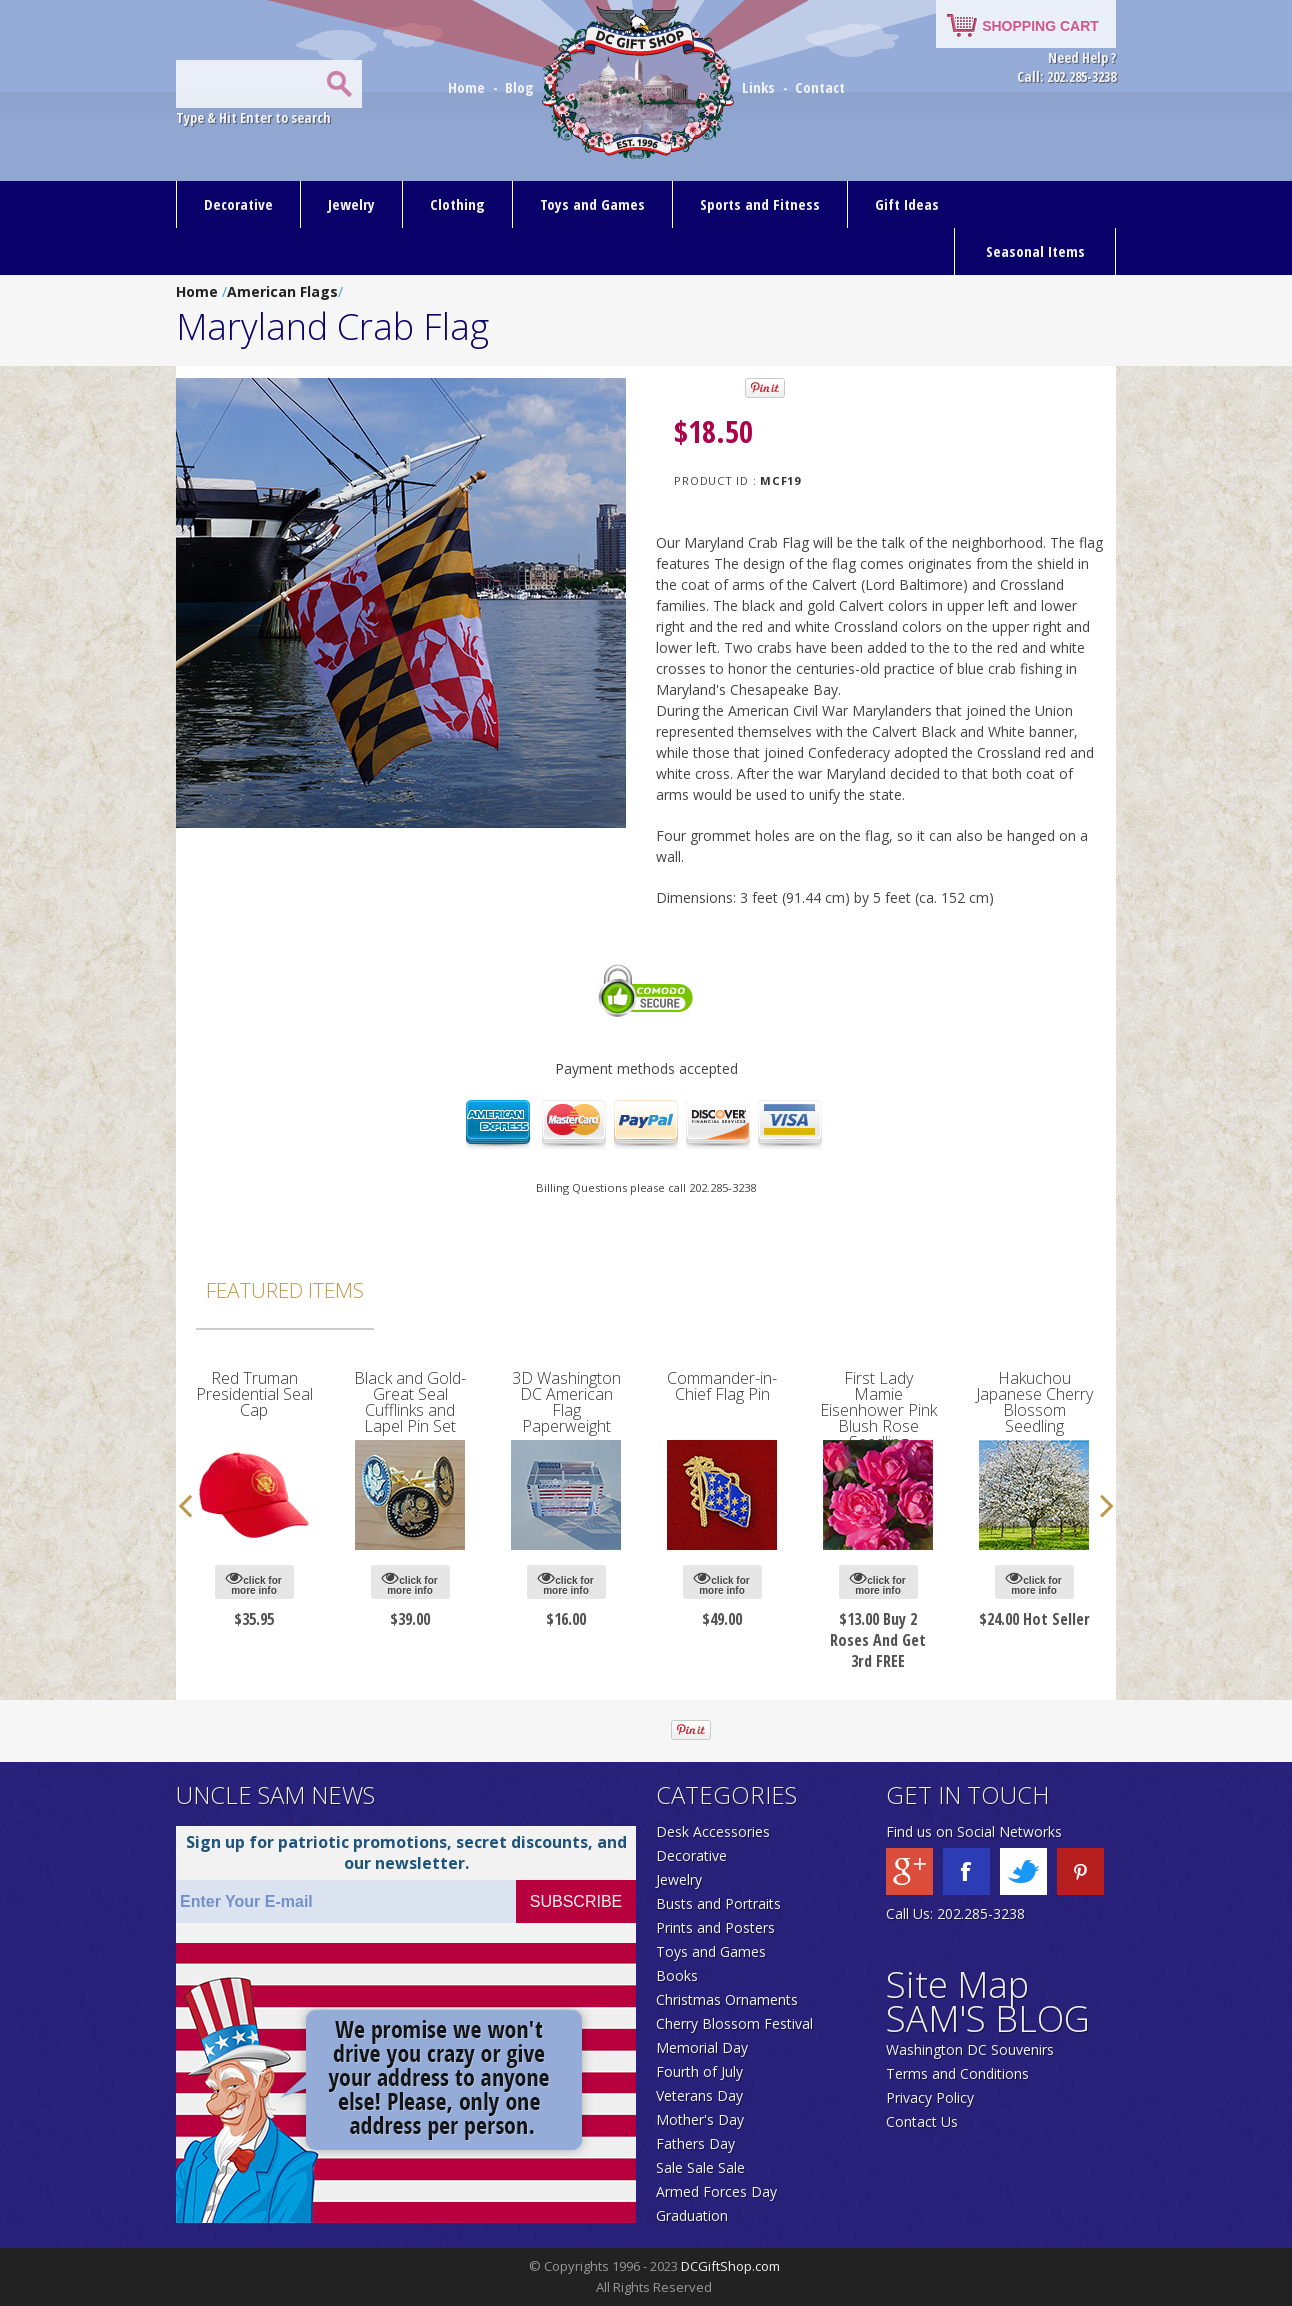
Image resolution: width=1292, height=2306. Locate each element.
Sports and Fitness (760, 204)
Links (758, 87)
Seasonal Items (1035, 251)
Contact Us (922, 2121)
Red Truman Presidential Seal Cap (254, 1394)
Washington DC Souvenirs (970, 2049)
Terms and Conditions (957, 2073)
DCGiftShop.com (730, 2266)
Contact (820, 87)
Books (677, 1975)
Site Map (957, 1984)
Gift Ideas (907, 204)
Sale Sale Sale (700, 2167)
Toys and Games (592, 204)
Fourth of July (699, 2071)
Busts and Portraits (718, 1903)
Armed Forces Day (716, 2191)
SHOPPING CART (1040, 26)
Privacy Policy (930, 2097)
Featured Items (285, 1290)
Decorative (238, 204)
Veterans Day (699, 2095)
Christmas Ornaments (727, 1999)
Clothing (457, 204)
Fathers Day (695, 2143)
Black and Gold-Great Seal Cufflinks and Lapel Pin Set (410, 1402)
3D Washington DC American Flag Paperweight (566, 1402)
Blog (521, 87)
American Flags (282, 291)
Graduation (692, 2215)
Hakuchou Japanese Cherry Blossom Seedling (1034, 1402)
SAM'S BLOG (988, 2018)
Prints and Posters (715, 1927)
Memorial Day (702, 2047)
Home (468, 87)
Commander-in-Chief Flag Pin (722, 1386)
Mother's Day (700, 2119)
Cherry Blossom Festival (734, 2023)
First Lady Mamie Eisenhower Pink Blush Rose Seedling (878, 1410)
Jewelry (351, 204)
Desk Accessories (713, 1831)
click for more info (253, 1582)
